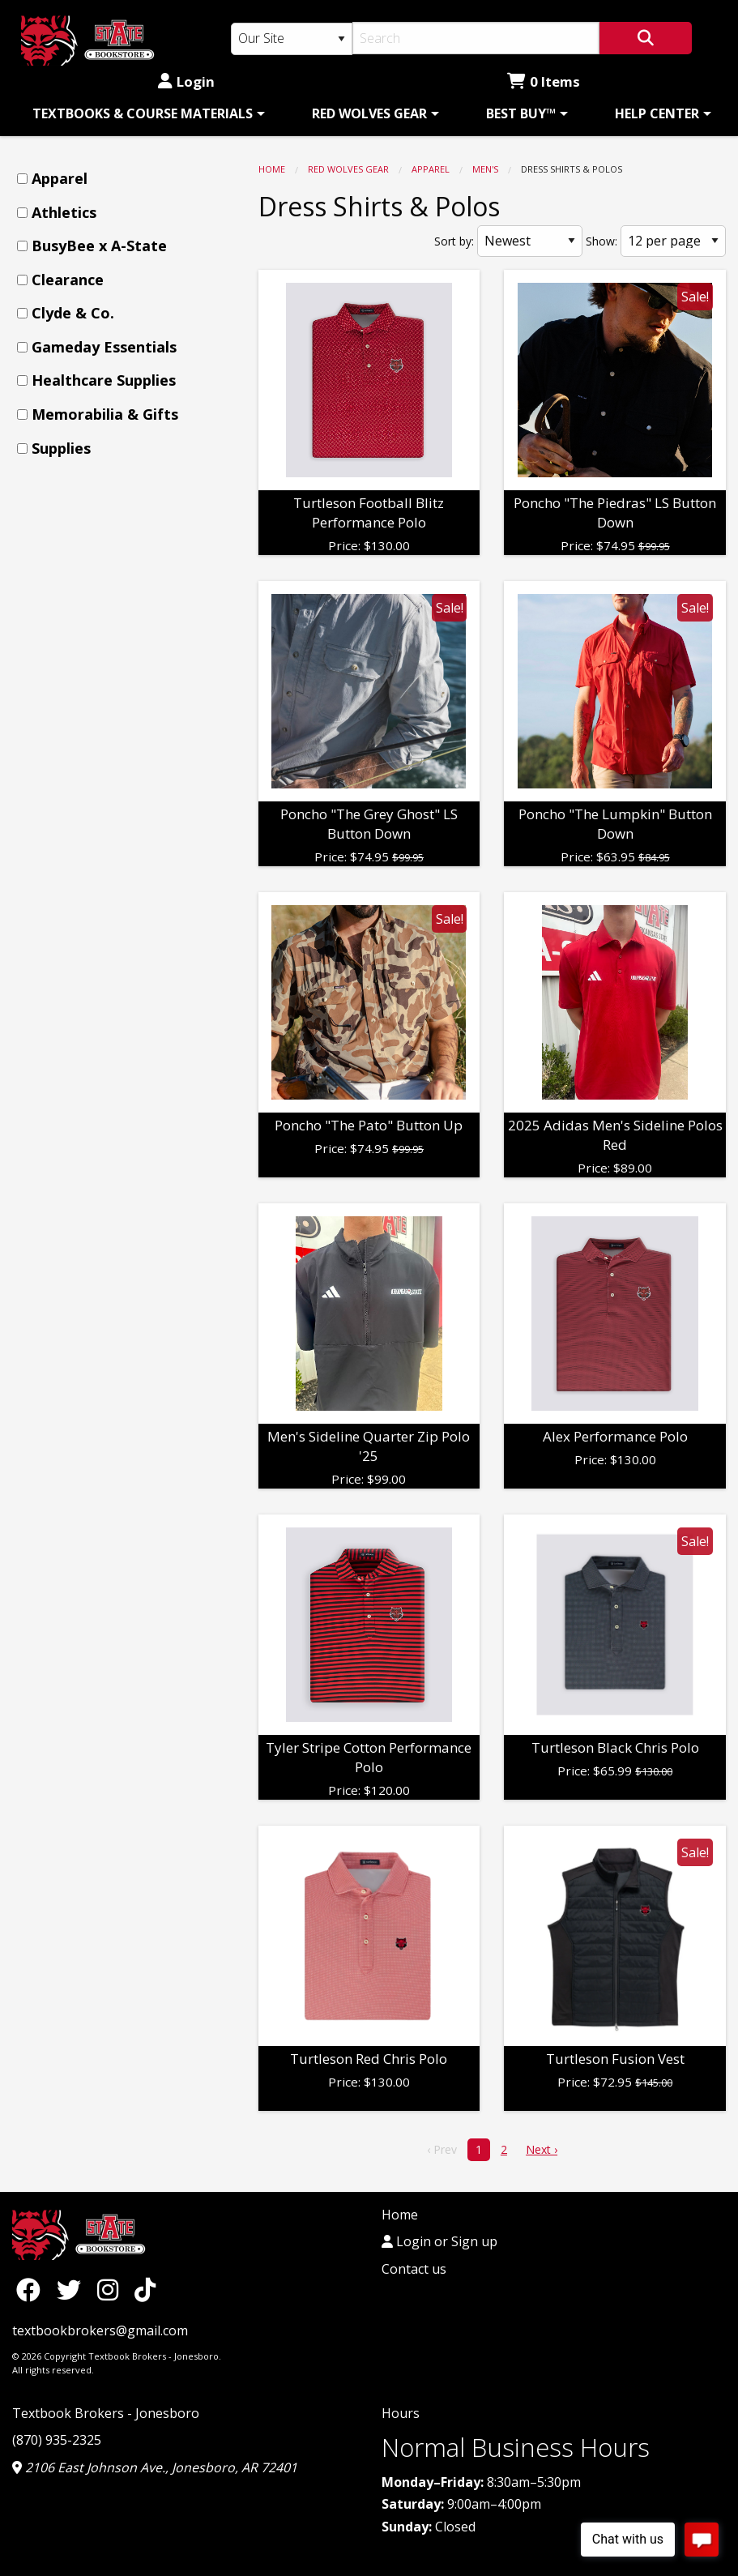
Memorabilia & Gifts (105, 414)
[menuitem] (145, 113)
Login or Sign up (439, 2241)
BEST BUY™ (521, 113)
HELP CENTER (657, 113)
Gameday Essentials (104, 347)
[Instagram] (111, 2289)
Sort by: (454, 241)
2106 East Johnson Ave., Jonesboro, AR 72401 (154, 2467)
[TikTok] (145, 2289)
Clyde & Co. (73, 313)
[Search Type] (291, 39)
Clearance (68, 279)
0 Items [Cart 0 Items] (543, 81)
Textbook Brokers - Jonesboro (105, 2413)
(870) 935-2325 (56, 2440)
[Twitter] (73, 2289)
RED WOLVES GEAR (369, 113)
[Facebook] (32, 2289)
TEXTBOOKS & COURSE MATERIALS (142, 113)
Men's (485, 169)
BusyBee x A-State (99, 245)
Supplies (61, 448)
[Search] (475, 38)
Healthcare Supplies (104, 380)
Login (186, 81)
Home (271, 169)
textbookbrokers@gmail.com (100, 2330)
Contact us (414, 2269)
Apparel (431, 169)
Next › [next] (541, 2149)
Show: (601, 241)
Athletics (64, 212)
